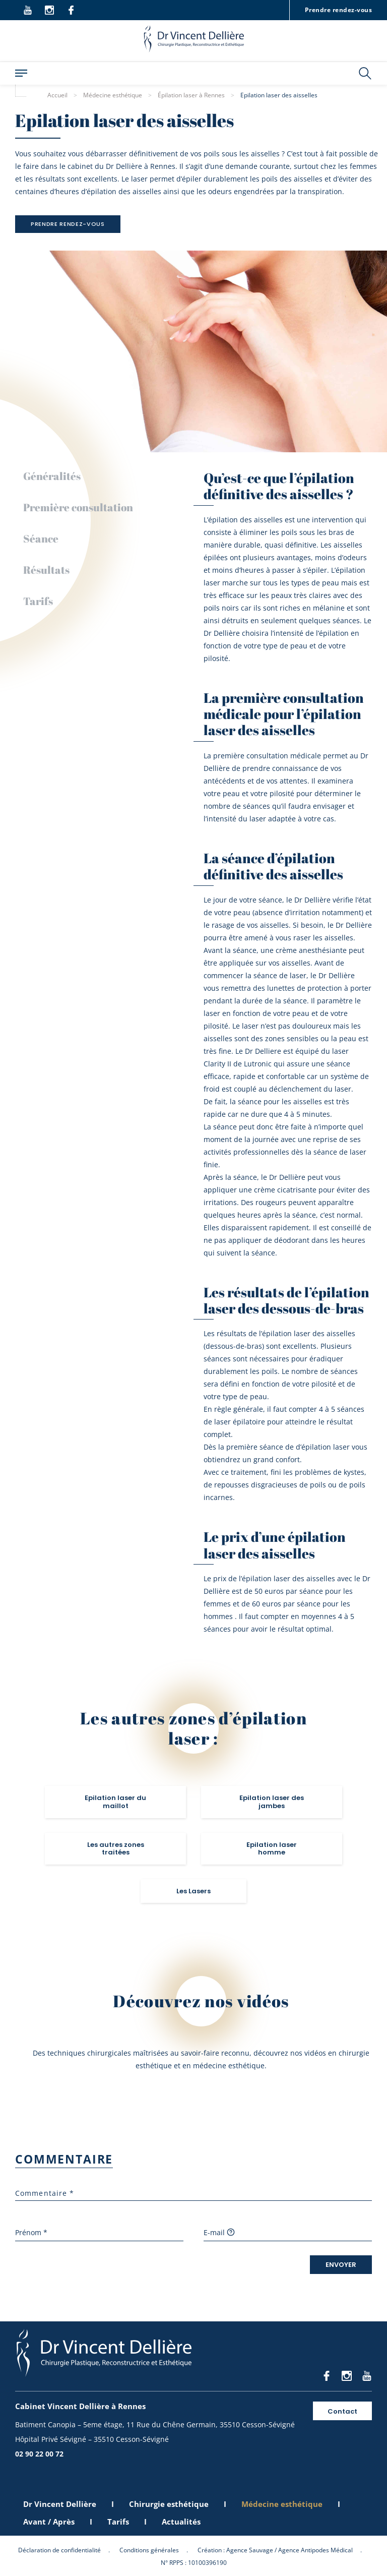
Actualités (181, 2522)
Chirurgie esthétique (169, 2504)
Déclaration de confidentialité (59, 2550)
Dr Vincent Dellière (59, 2504)
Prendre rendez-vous (338, 10)
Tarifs (38, 601)
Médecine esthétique (281, 2504)
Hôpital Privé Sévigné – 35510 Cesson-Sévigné (92, 2439)
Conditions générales (149, 2550)
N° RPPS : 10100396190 (194, 2562)
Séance (40, 538)
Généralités (52, 476)
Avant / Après (49, 2522)
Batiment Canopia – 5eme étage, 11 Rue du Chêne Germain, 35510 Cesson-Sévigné (155, 2424)
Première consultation (78, 507)
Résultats (46, 570)
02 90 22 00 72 (39, 2454)
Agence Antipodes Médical (315, 2550)
